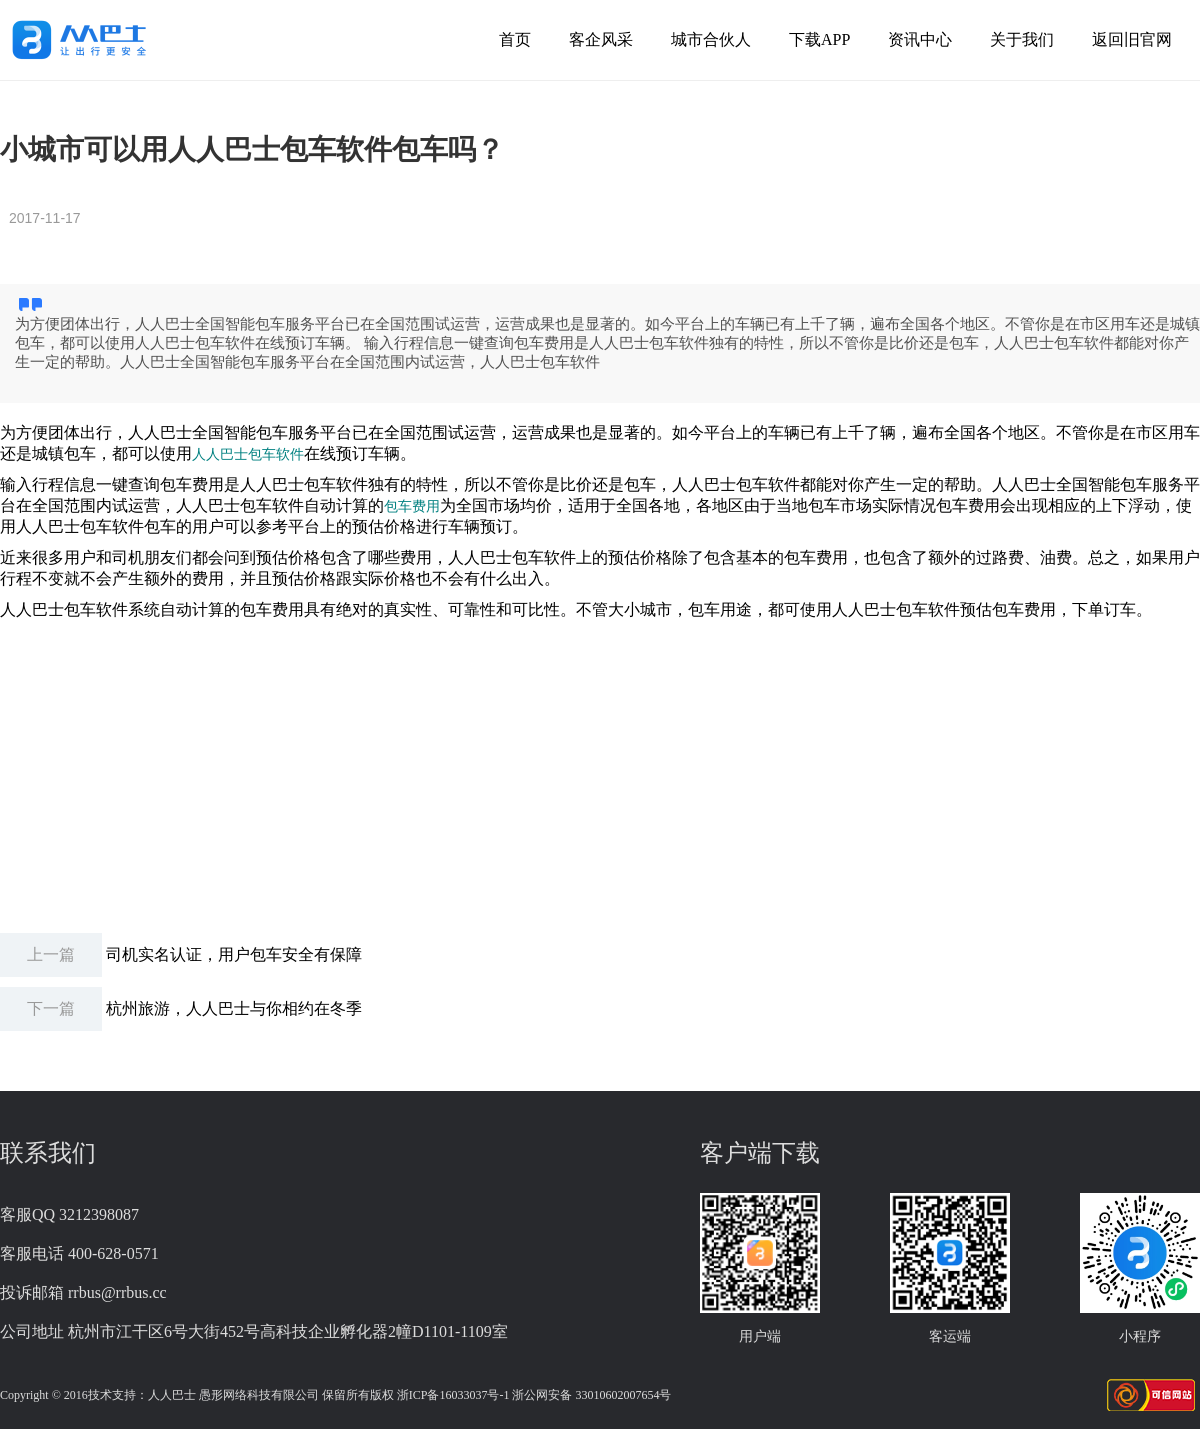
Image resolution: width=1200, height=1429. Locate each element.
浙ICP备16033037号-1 (453, 1395)
